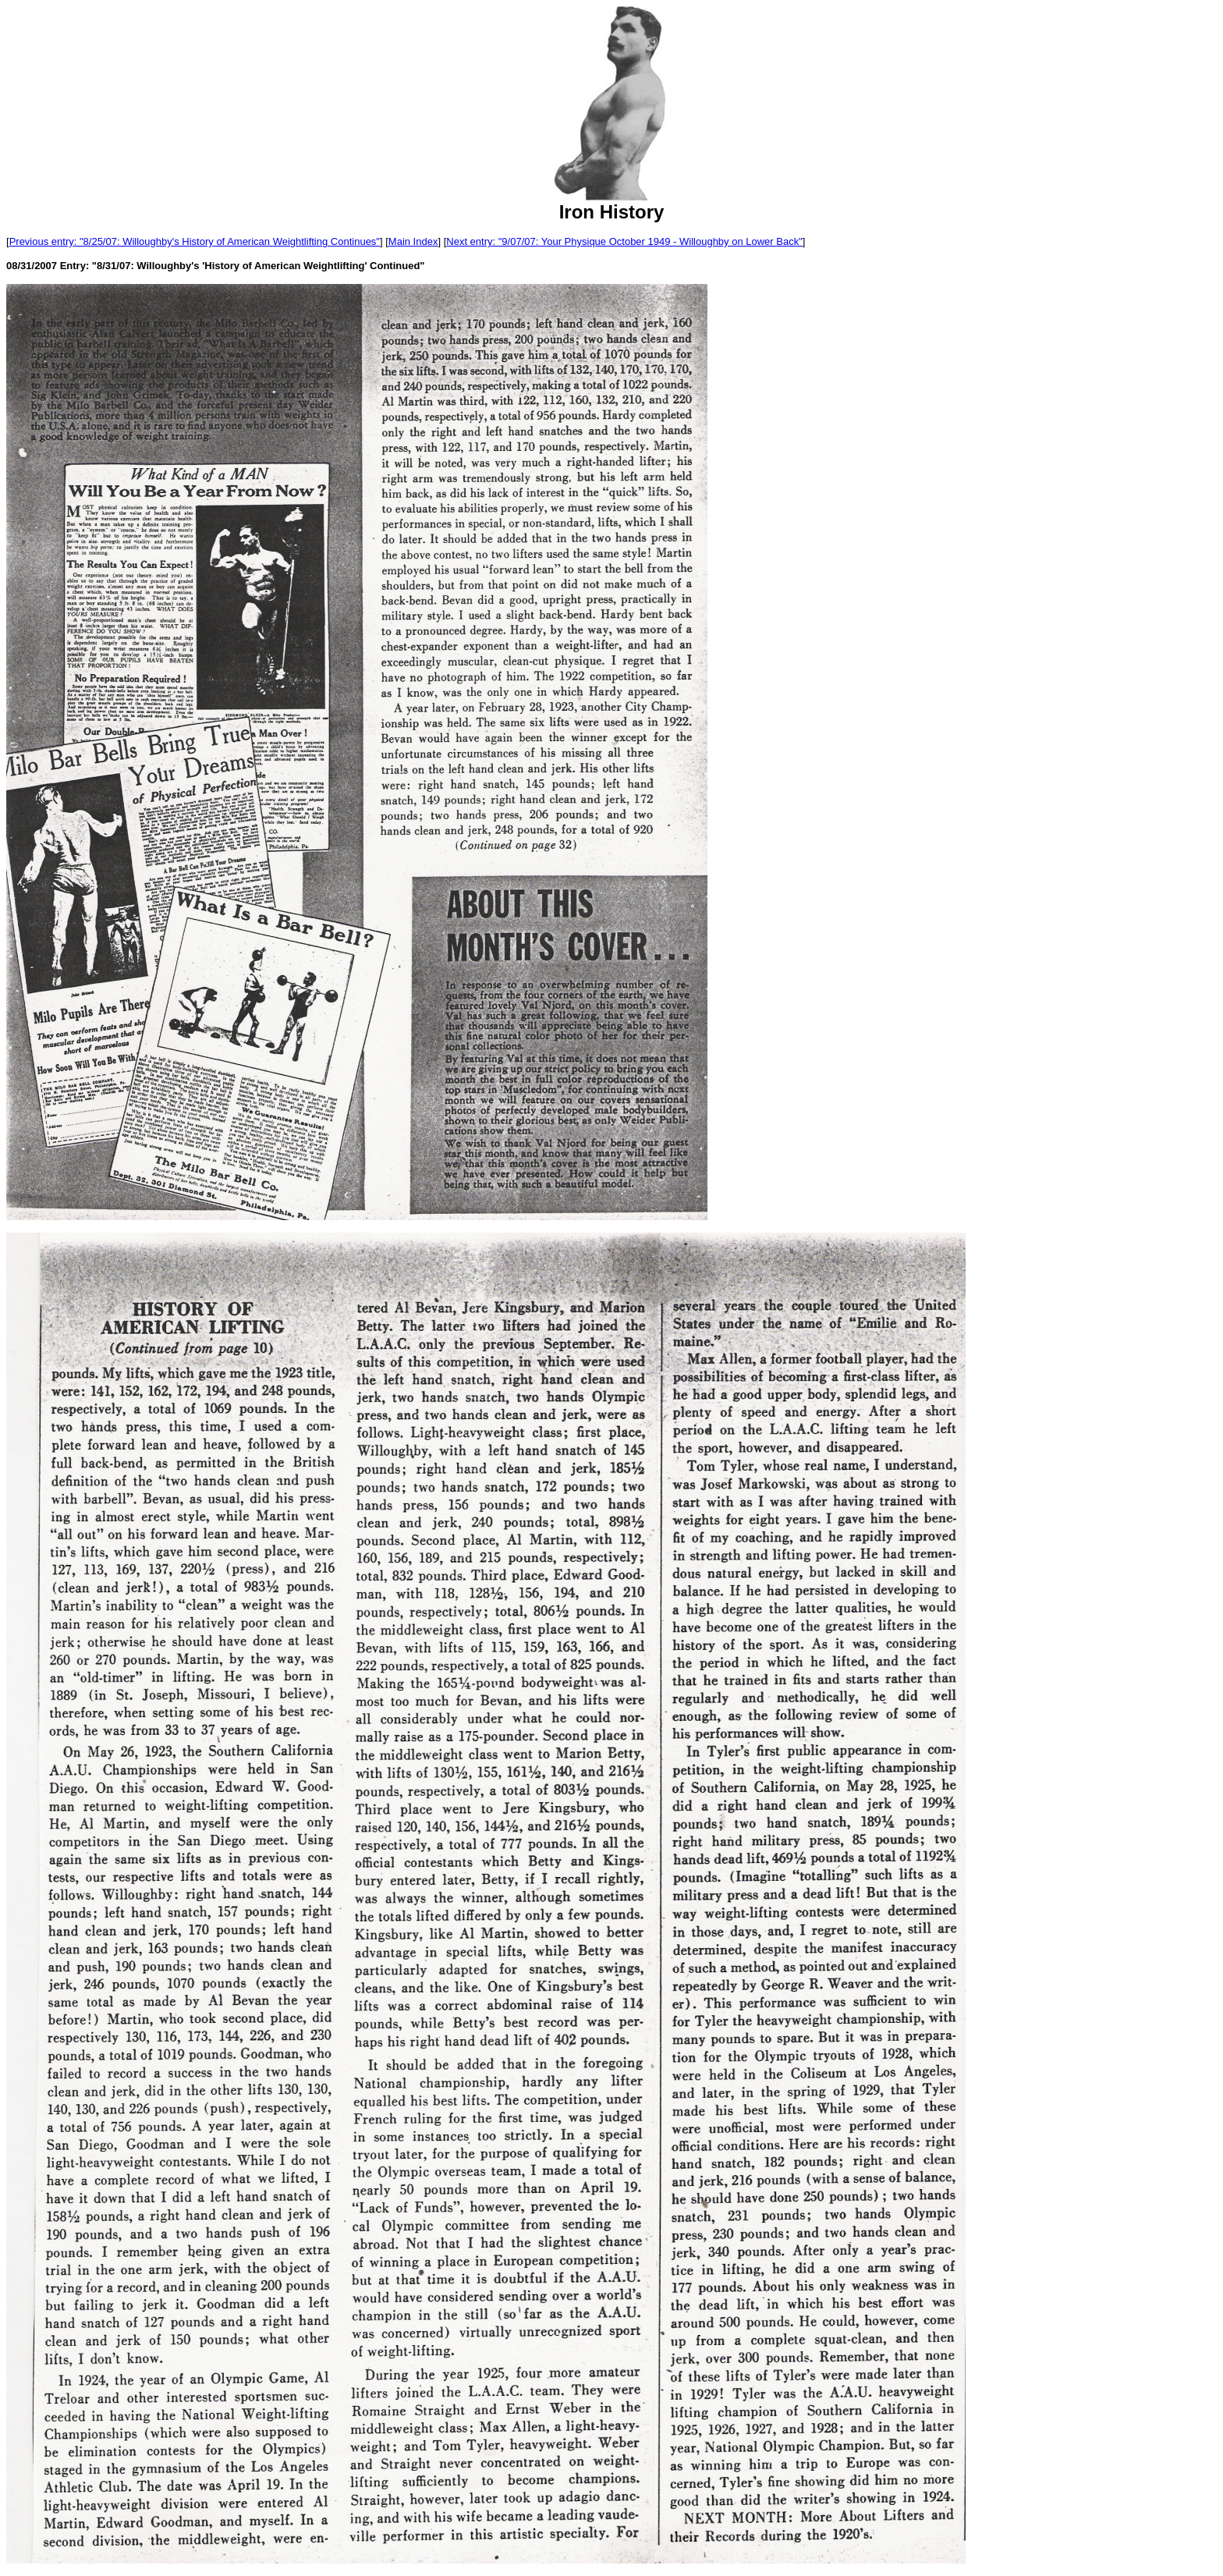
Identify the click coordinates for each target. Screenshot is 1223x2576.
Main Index (413, 241)
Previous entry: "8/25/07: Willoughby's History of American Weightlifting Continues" (194, 241)
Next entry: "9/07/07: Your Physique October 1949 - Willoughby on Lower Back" (624, 241)
